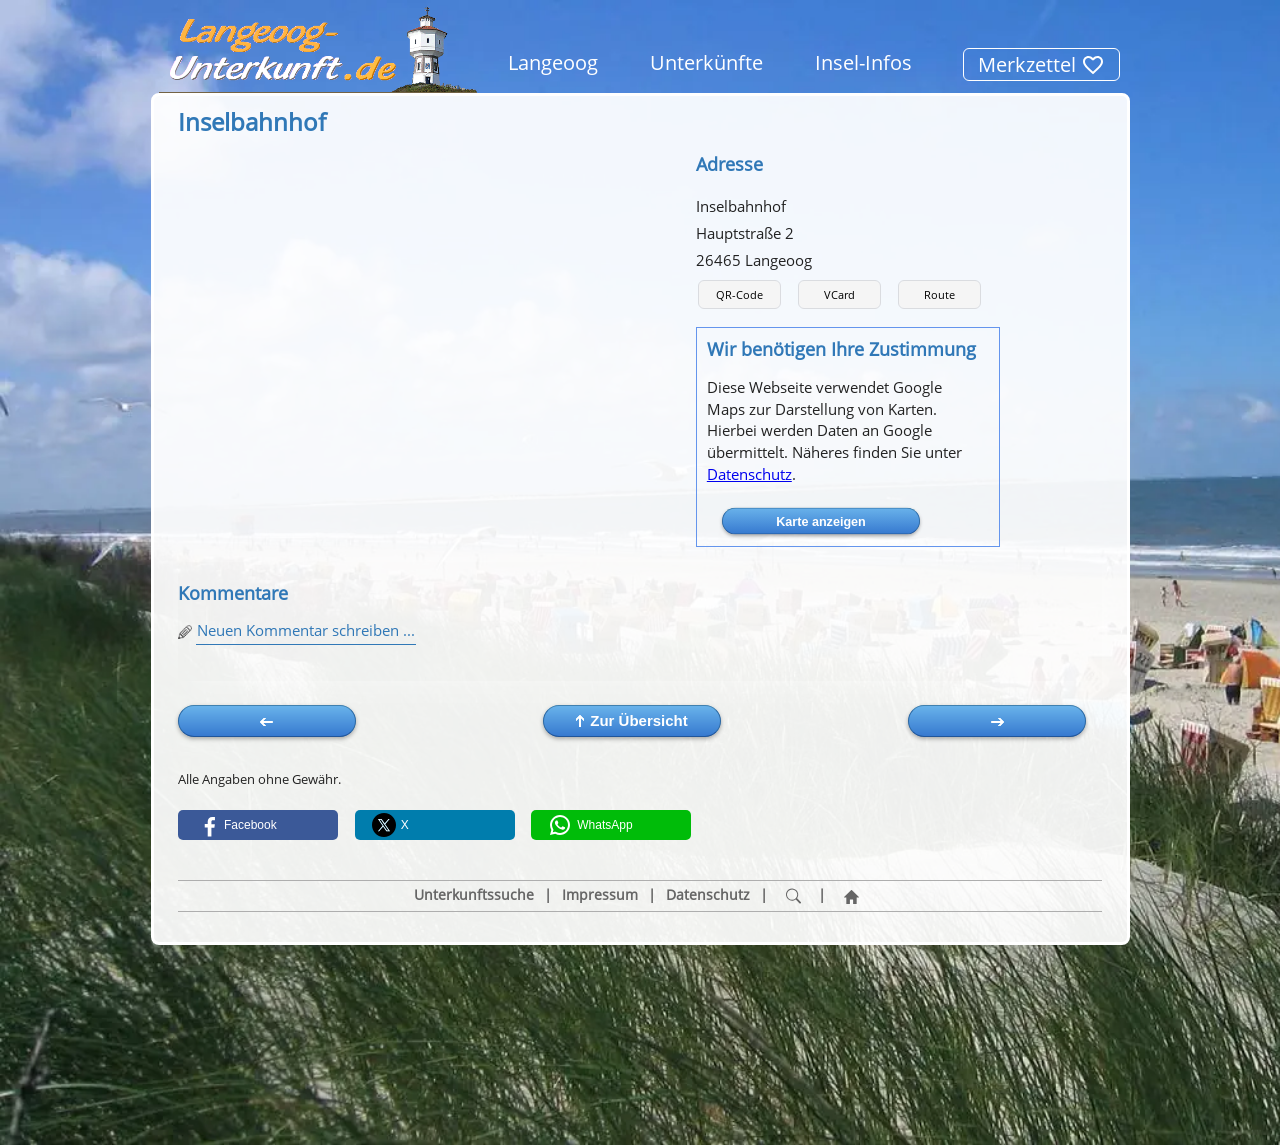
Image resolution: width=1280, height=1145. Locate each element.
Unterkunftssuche (474, 895)
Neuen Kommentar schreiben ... (306, 630)
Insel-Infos (863, 62)
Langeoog (553, 62)
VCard (839, 294)
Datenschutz (749, 474)
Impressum (600, 895)
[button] (258, 825)
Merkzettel (1041, 64)
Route (939, 294)
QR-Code (739, 294)
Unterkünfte (706, 62)
